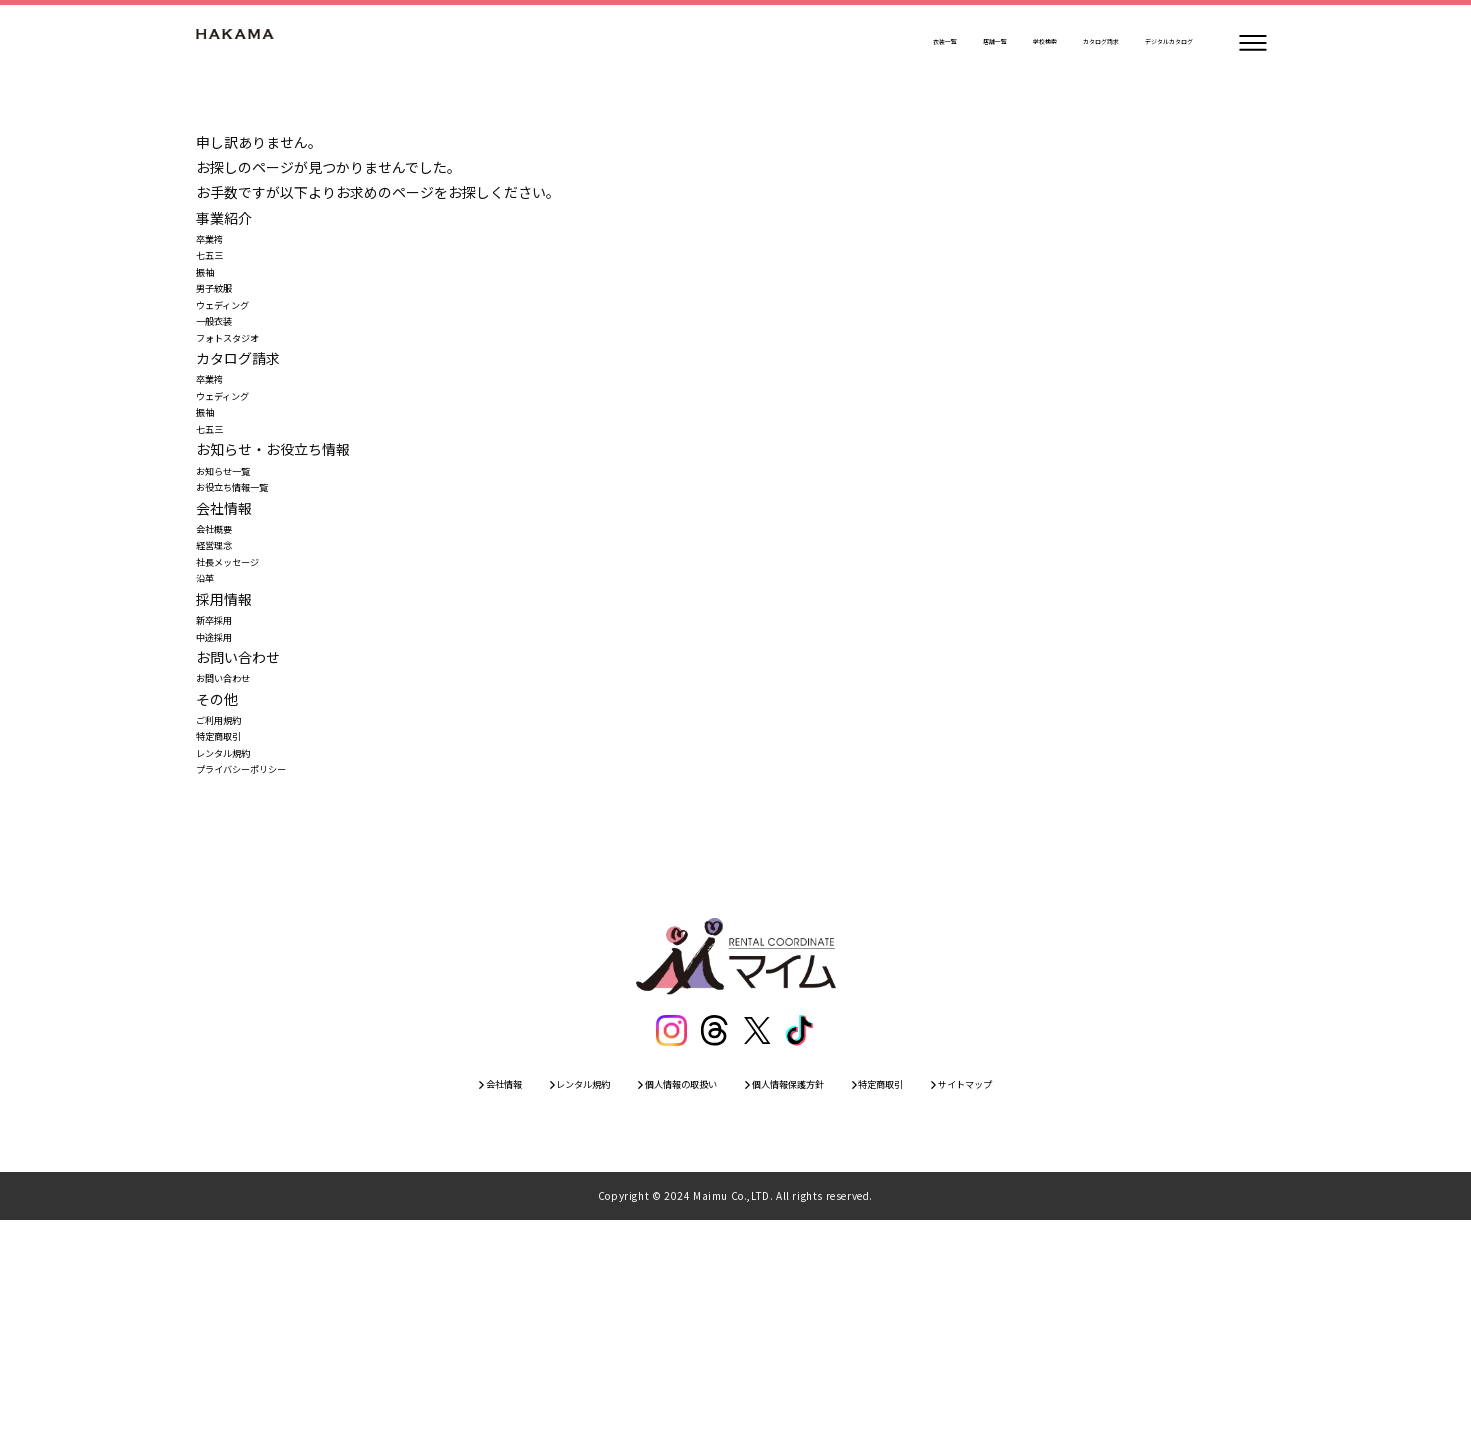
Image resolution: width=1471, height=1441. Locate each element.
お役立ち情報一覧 (252, 595)
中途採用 (224, 797)
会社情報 (415, 1300)
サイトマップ (1053, 1300)
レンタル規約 (238, 948)
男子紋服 (224, 318)
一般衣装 (224, 369)
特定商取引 (231, 923)
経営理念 (224, 671)
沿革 (210, 721)
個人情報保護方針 (809, 1300)
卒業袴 (217, 243)
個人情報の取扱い (659, 1300)
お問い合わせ (238, 847)
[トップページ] (256, 43)
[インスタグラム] (667, 1241)
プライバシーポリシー (266, 973)
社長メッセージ (245, 696)
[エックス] (759, 1241)
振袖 (210, 293)
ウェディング (237, 344)
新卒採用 (224, 772)
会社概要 (224, 646)
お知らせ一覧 (238, 570)
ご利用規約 (231, 898)
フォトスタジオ (245, 394)
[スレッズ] (713, 1241)
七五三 (217, 268)
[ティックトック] (805, 1241)
